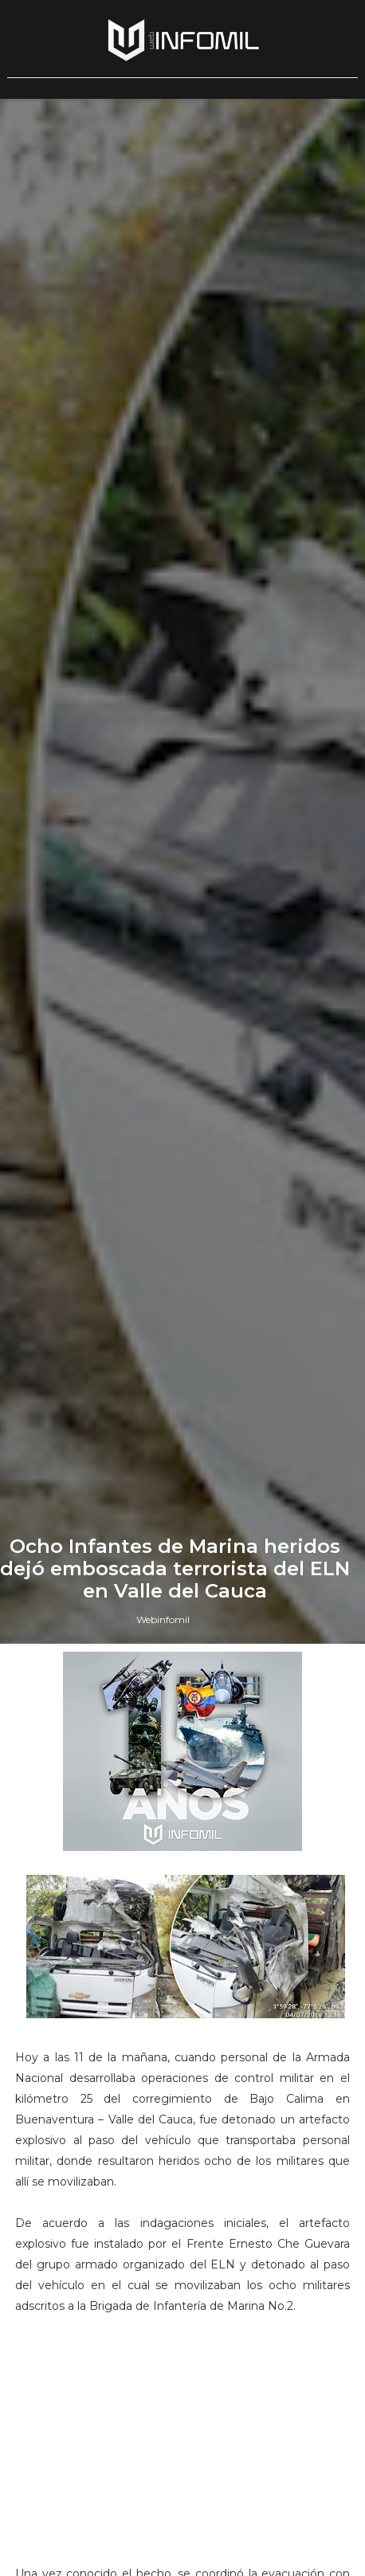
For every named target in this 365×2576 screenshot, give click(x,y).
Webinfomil (163, 1619)
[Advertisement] (182, 2457)
